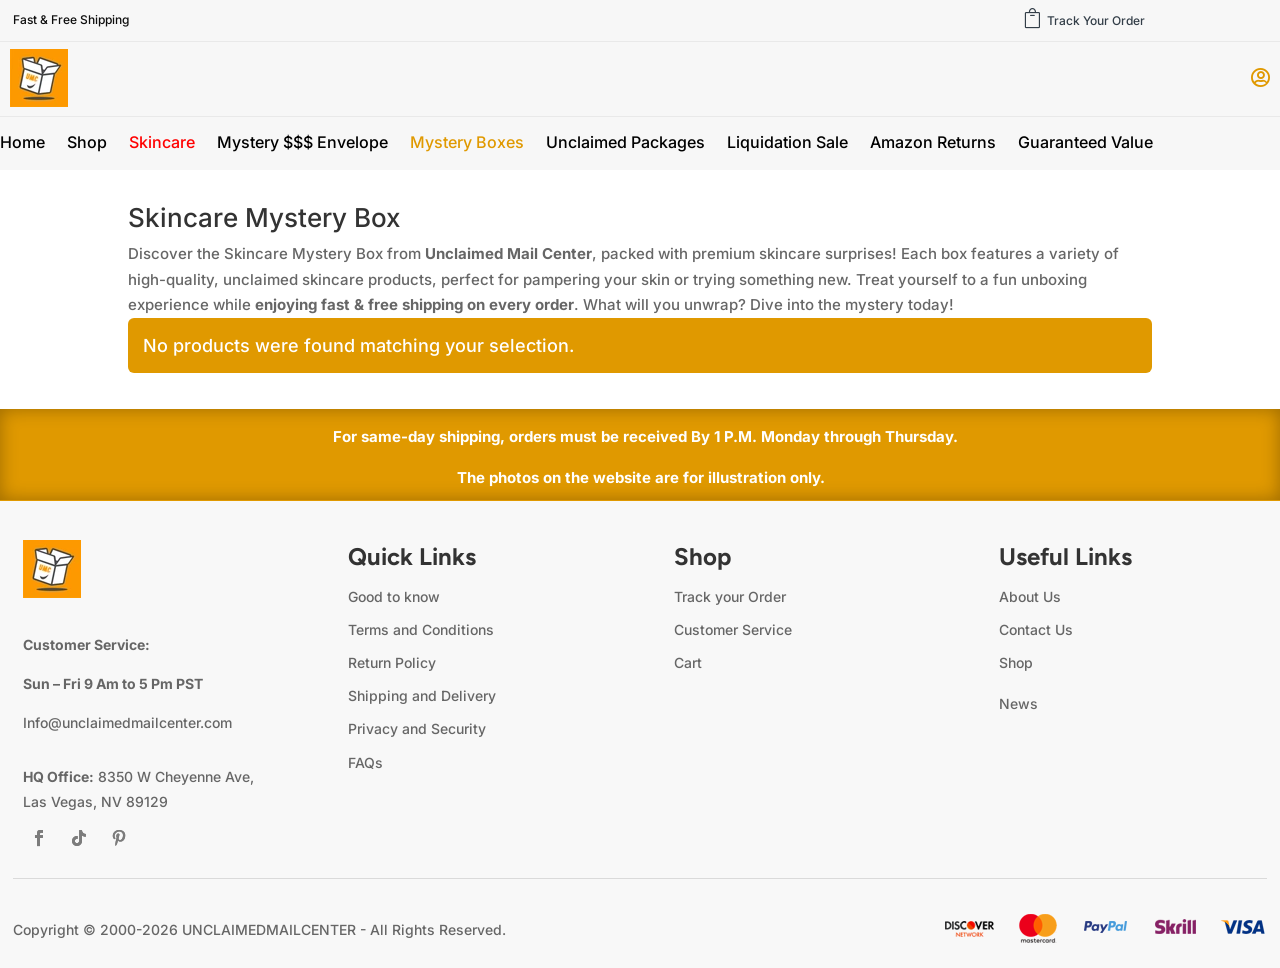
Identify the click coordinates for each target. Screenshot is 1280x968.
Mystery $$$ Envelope (302, 143)
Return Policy (392, 662)
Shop (87, 143)
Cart (688, 662)
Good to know (394, 596)
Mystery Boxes (467, 143)
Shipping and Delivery (422, 695)
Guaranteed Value (1085, 143)
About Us (1030, 596)
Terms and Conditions (421, 629)
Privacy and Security (417, 728)
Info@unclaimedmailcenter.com (127, 722)
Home (22, 143)
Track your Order (730, 596)
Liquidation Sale (787, 143)
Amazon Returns (933, 143)
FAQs (365, 762)
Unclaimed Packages (625, 143)
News (1018, 703)
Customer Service (733, 629)
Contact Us (1036, 629)
